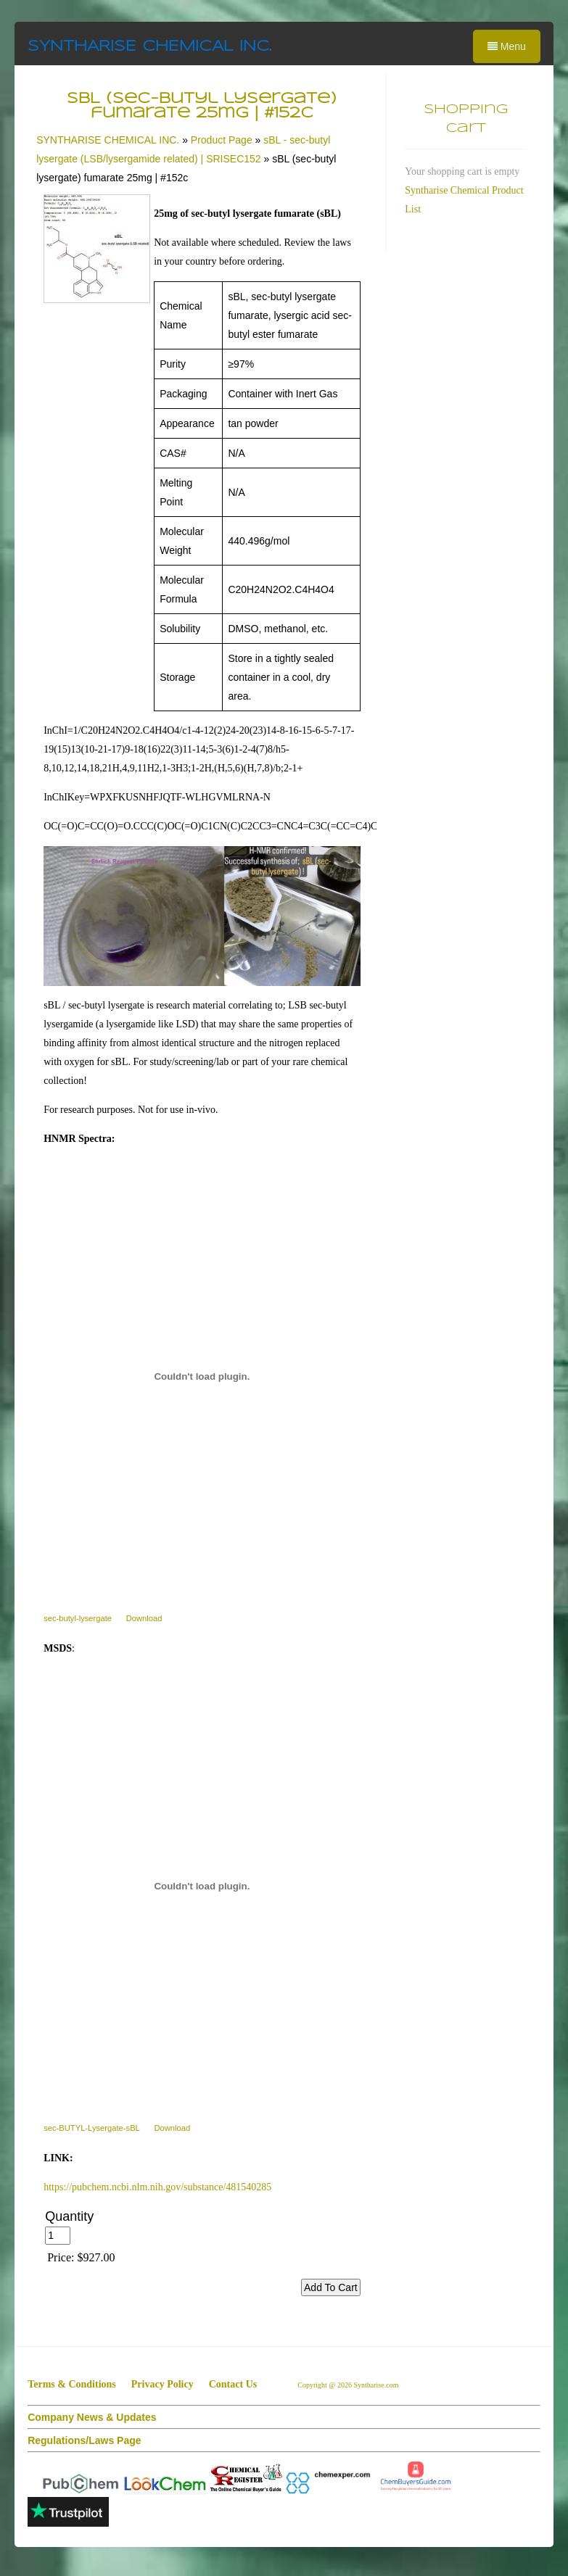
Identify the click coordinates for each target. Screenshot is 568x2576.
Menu (506, 46)
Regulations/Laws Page (84, 2440)
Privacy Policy (162, 2384)
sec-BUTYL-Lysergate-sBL (92, 2128)
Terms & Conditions (72, 2384)
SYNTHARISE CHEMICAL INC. (149, 47)
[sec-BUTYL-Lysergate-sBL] (202, 1885)
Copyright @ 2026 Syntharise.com (348, 2385)
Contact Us (233, 2384)
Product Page (221, 140)
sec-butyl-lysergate (78, 1618)
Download (144, 1618)
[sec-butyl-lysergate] (202, 1376)
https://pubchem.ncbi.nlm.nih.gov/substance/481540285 (157, 2187)
